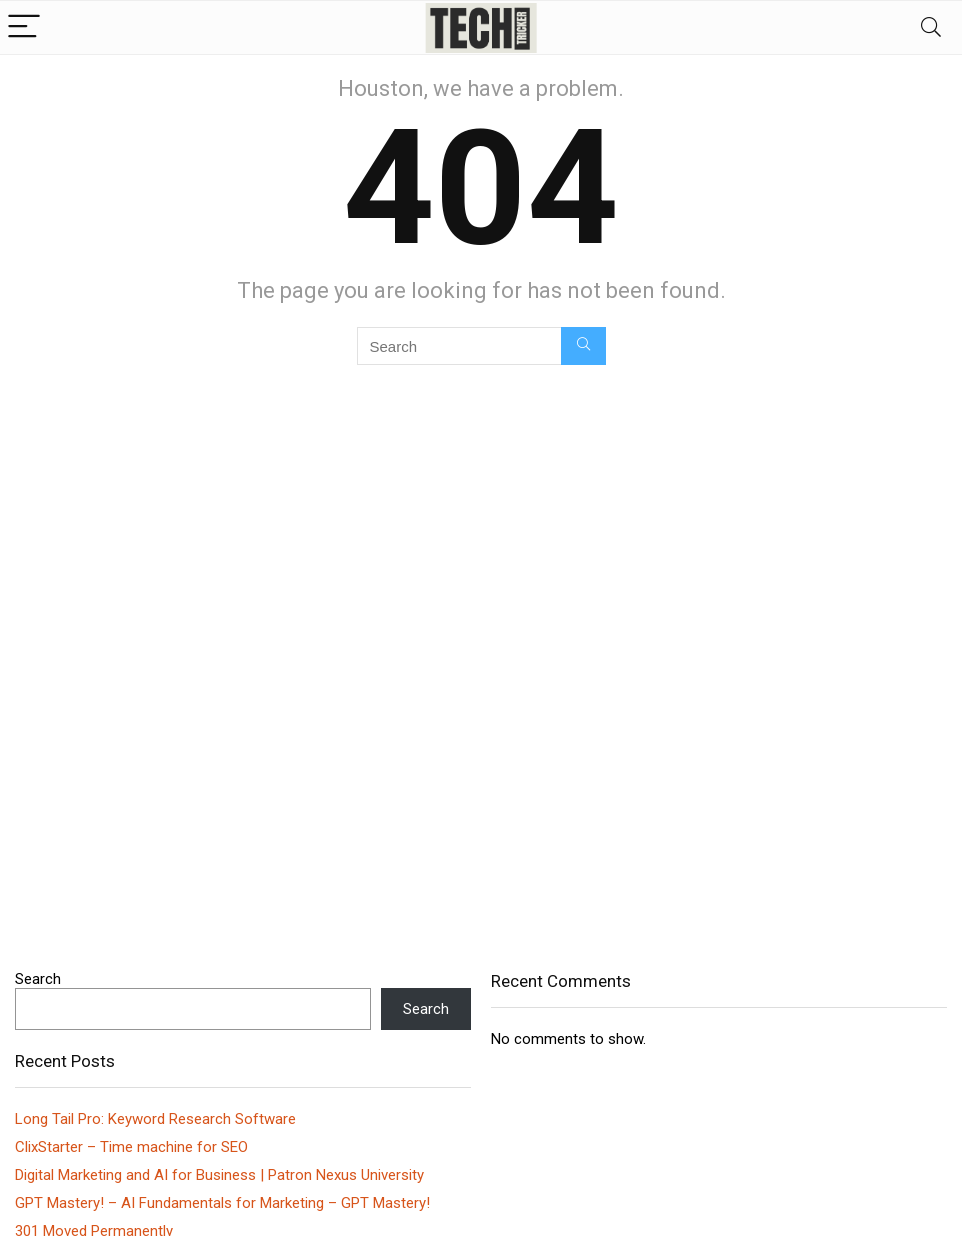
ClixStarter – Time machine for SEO (131, 1147)
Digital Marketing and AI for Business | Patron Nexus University (219, 1175)
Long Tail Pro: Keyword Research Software (155, 1119)
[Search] (931, 27)
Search (38, 979)
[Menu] (24, 27)
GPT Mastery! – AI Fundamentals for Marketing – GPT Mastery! (222, 1203)
